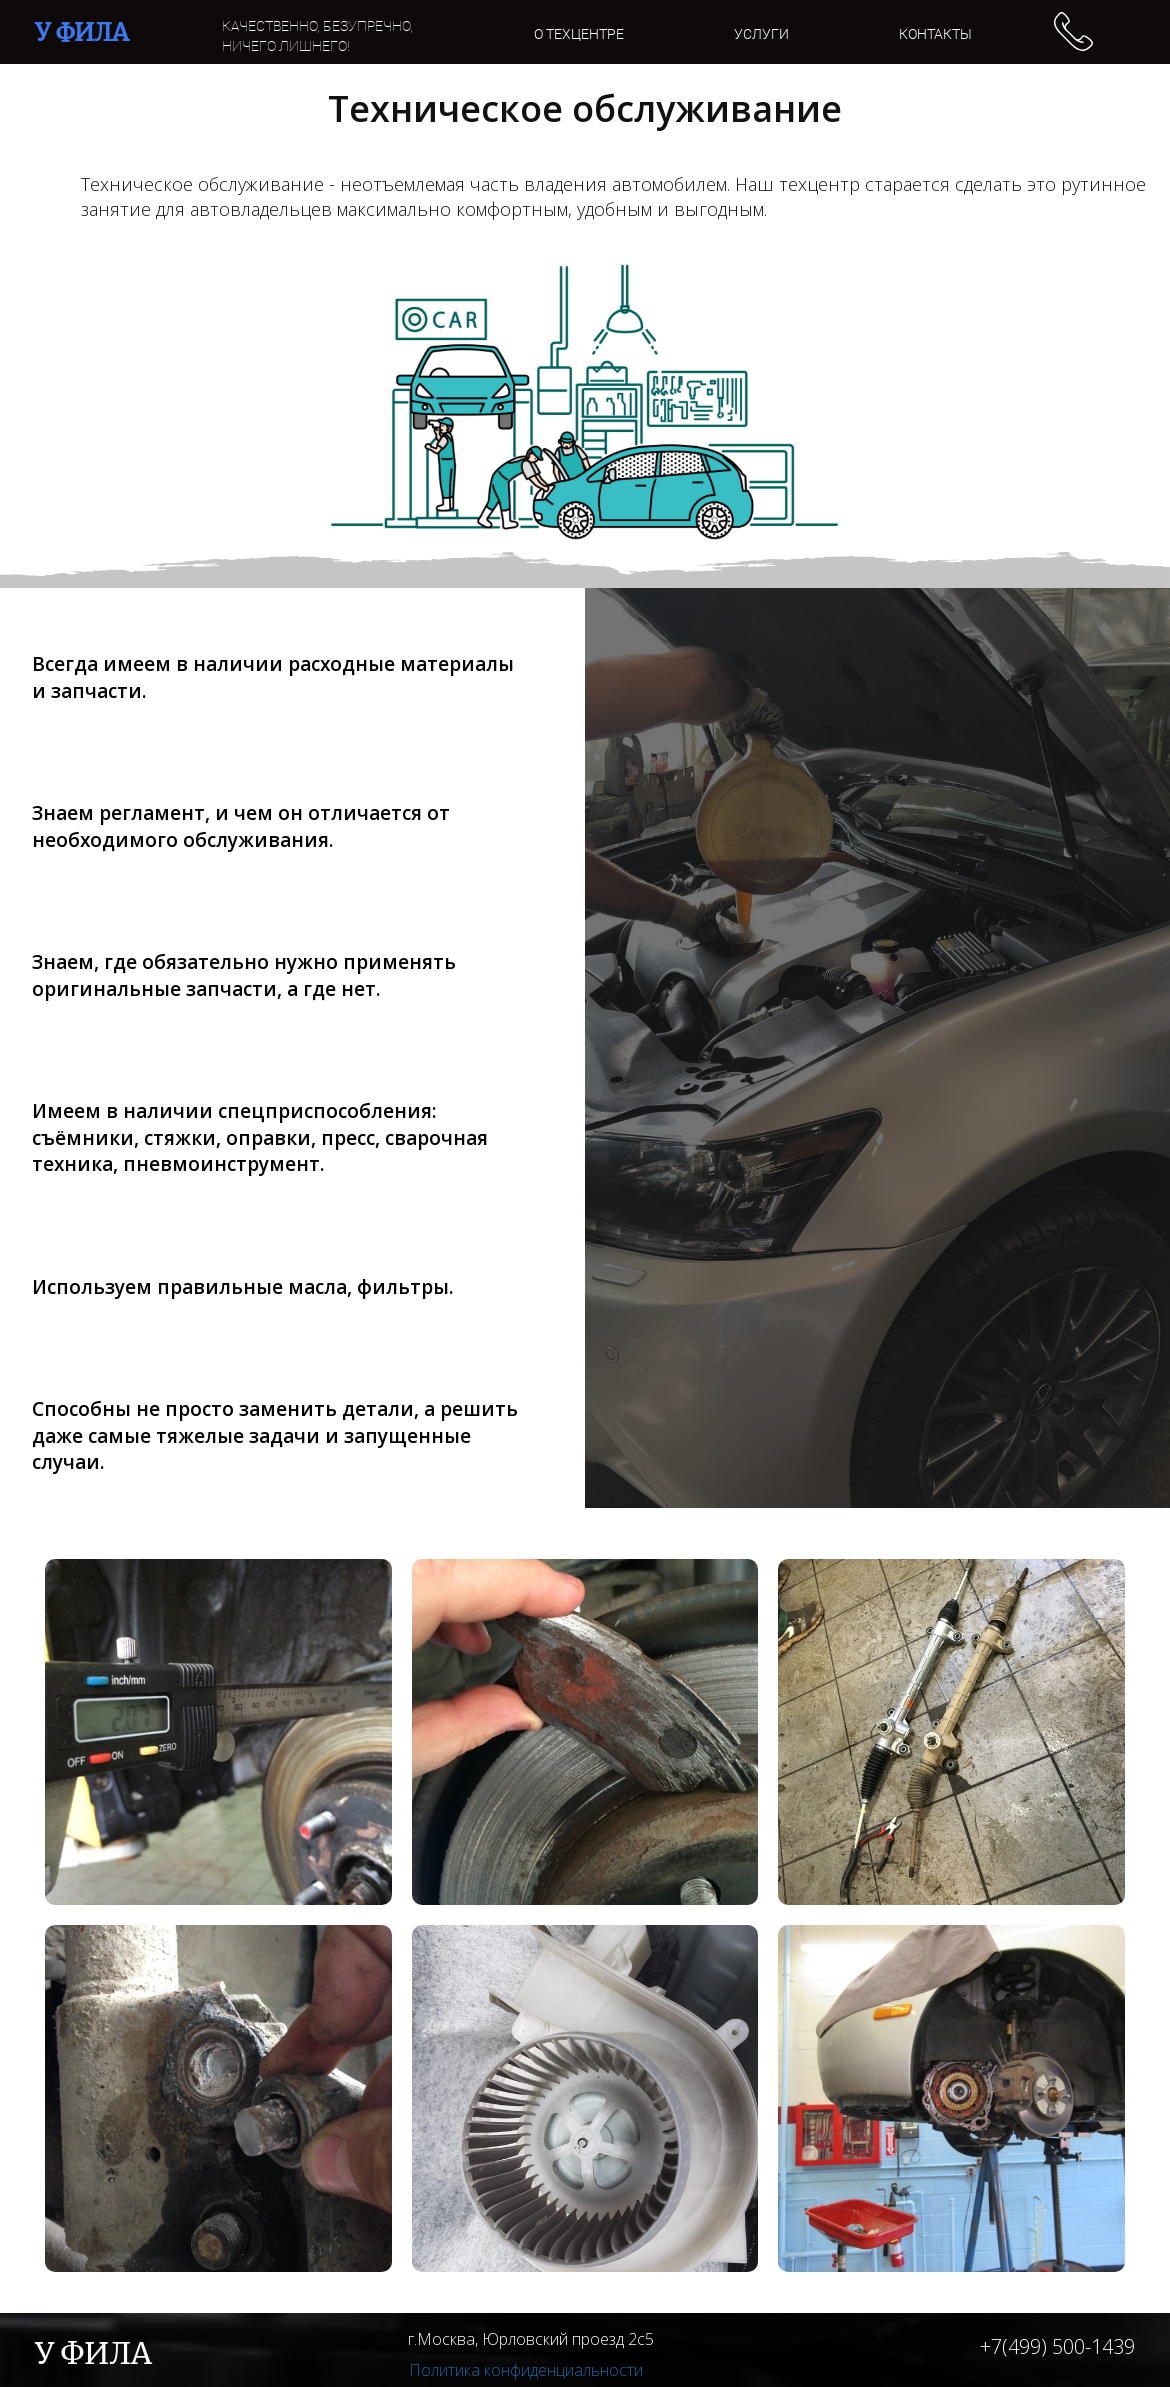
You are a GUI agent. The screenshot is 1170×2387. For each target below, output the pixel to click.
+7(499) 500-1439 (1057, 2346)
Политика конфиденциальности (526, 2370)
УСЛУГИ (761, 34)
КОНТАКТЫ (935, 34)
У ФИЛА (82, 32)
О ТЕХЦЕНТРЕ (579, 34)
